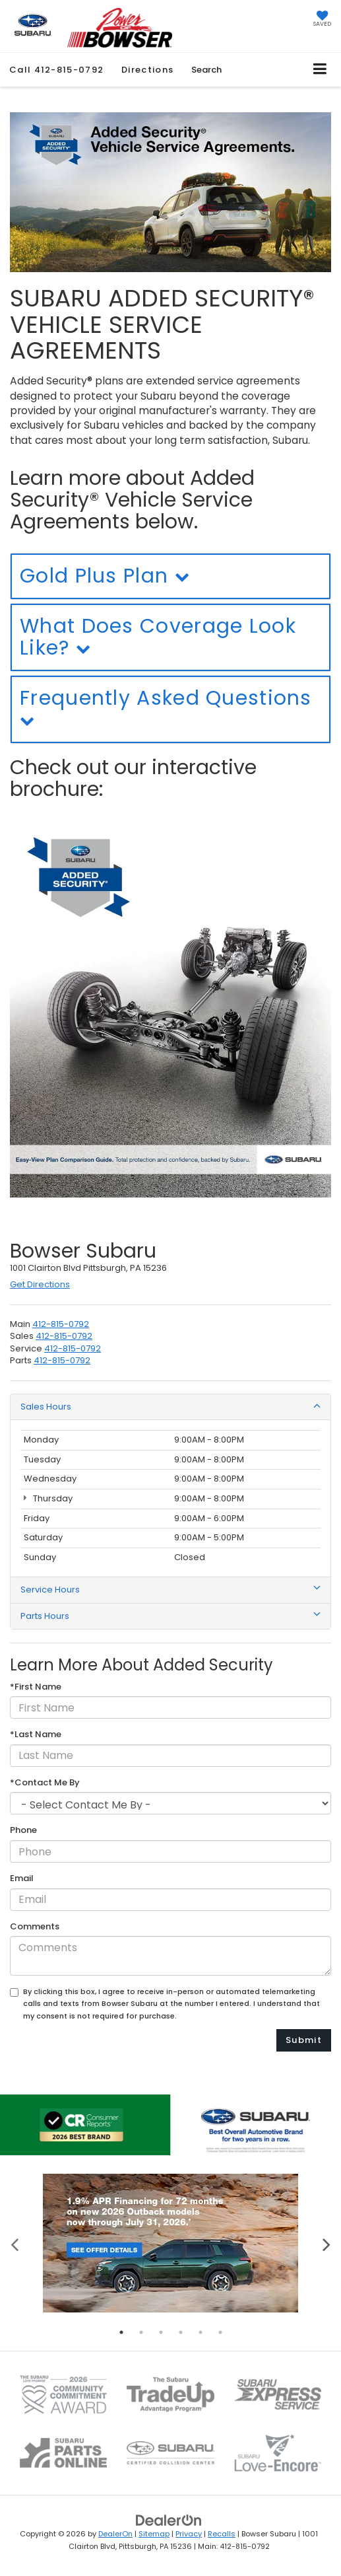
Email (22, 1878)
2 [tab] (141, 2332)
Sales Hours (170, 1407)
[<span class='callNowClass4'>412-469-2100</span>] (62, 1360)
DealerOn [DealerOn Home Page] (115, 2533)
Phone (23, 1830)
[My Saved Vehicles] (322, 19)
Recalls (221, 2533)
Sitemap (154, 2533)
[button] (56, 69)
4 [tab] (180, 2332)
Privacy (188, 2533)
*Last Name (35, 1734)
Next (326, 2243)
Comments (34, 1927)
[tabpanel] (170, 2243)
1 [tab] (121, 2332)
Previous (14, 2243)
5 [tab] (200, 2332)
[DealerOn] (168, 2520)
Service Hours (170, 1590)
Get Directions (40, 1284)
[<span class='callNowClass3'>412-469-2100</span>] (72, 1348)
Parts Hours (170, 1616)
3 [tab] (161, 2332)
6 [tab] (220, 2332)
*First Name (35, 1687)
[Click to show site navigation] (320, 70)
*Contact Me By (45, 1783)
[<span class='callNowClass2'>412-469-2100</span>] (64, 1336)
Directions (147, 69)
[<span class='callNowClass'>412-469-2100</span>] (60, 1324)
